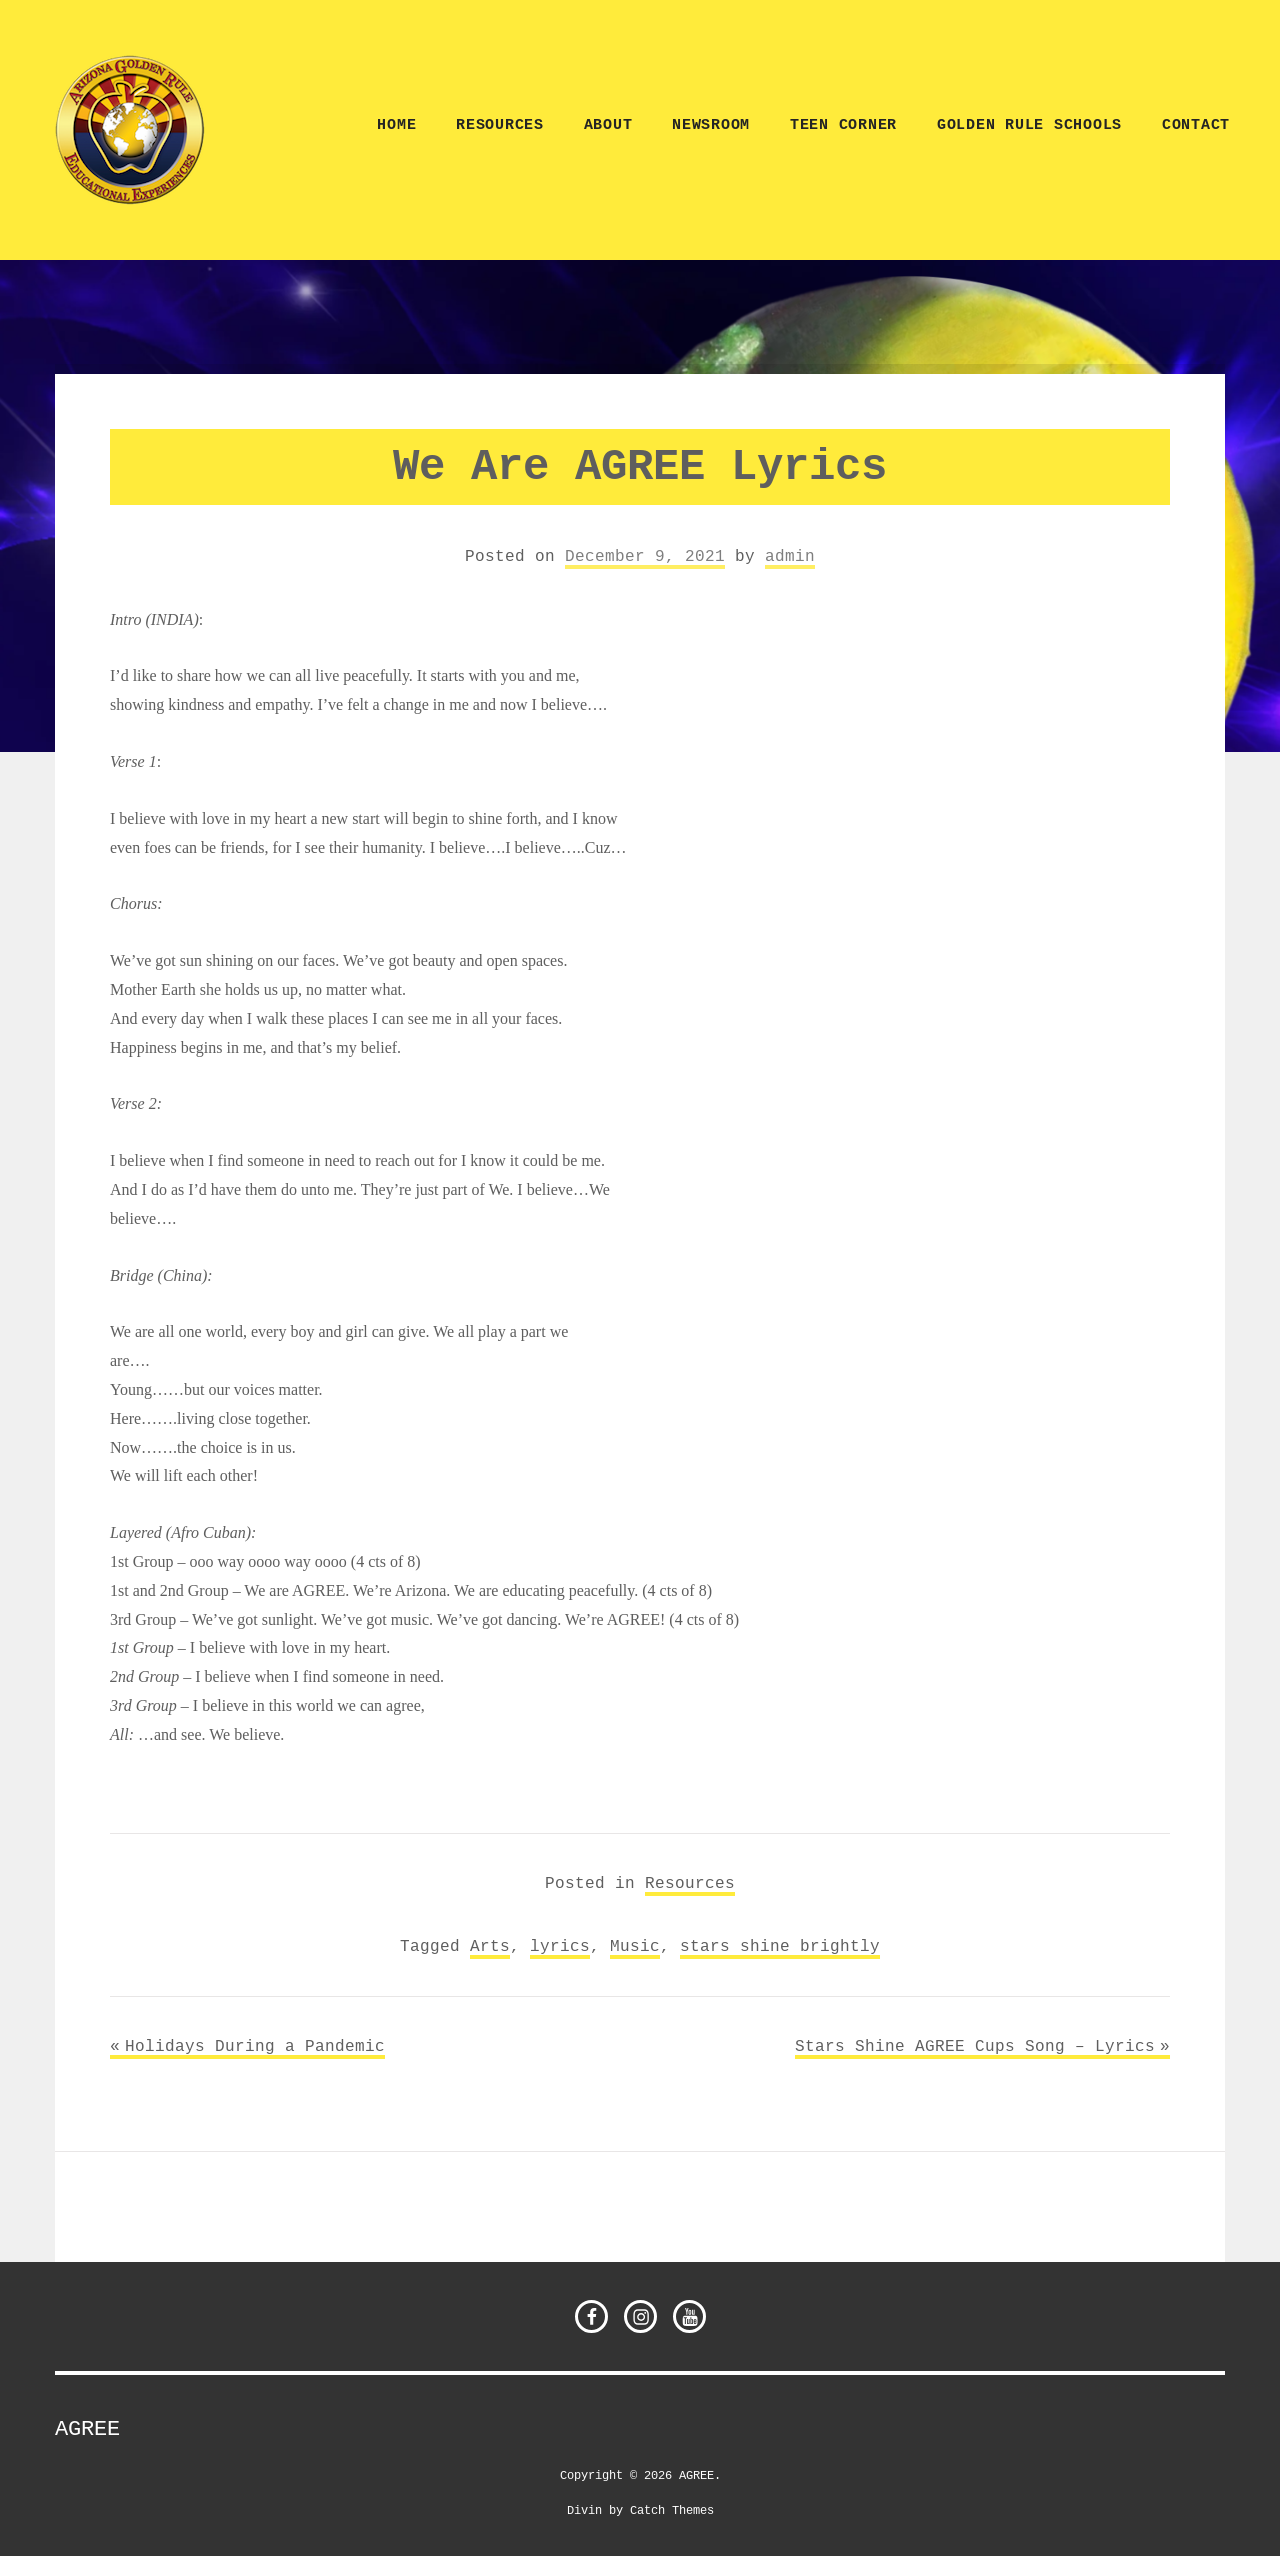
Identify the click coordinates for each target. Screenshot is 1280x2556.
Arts (490, 1946)
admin (790, 556)
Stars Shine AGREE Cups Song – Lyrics (975, 2046)
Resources (500, 125)
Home (396, 125)
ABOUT (608, 125)
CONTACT (1196, 125)
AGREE (87, 2429)
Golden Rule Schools (1029, 125)
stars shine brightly (780, 1946)
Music (635, 1946)
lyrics (560, 1946)
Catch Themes (672, 2509)
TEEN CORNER (843, 125)
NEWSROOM (711, 125)
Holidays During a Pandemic (255, 2046)
